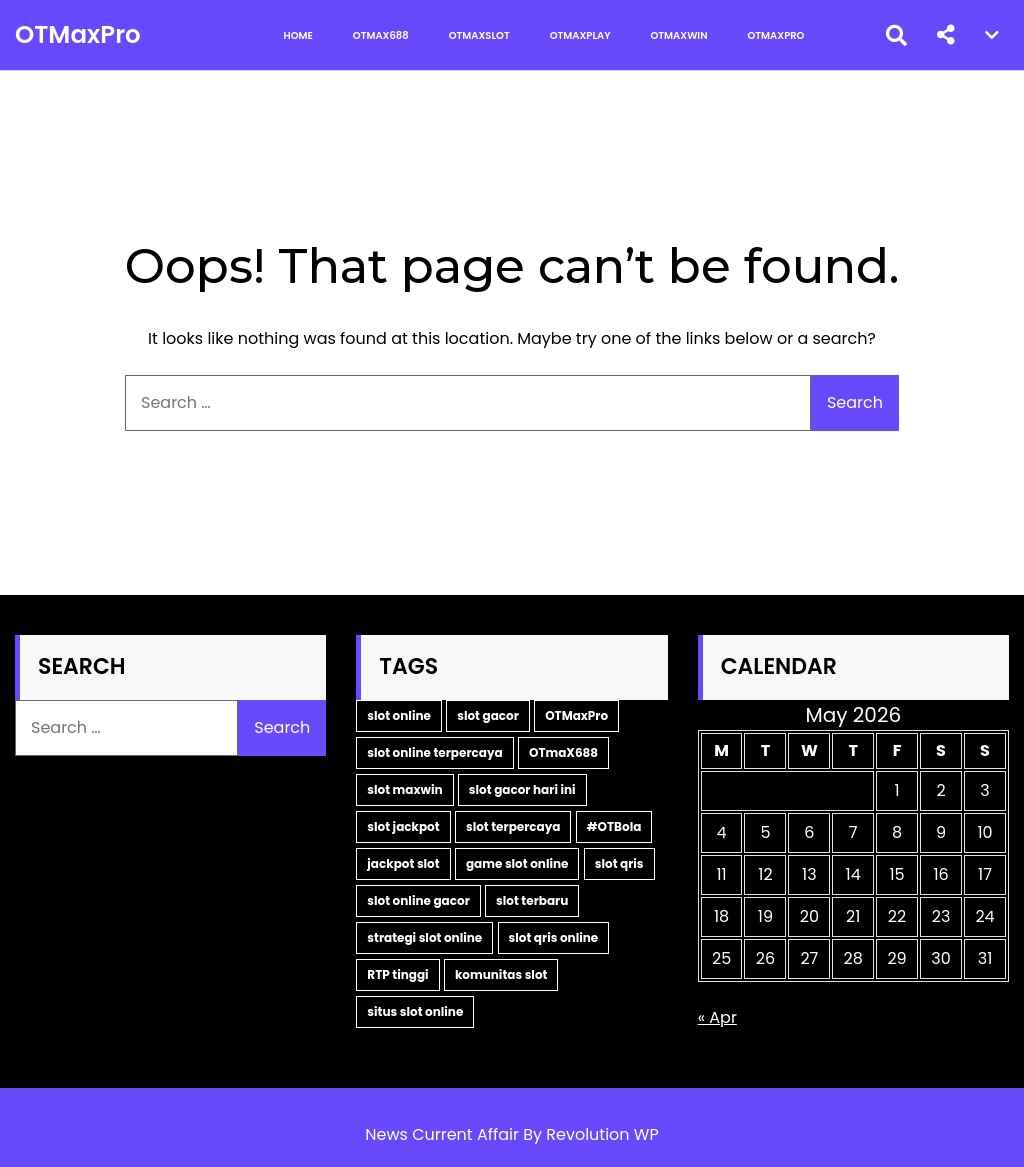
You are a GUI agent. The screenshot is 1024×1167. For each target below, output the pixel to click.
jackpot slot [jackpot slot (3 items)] (403, 863)
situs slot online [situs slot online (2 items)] (415, 1011)
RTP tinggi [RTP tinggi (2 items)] (397, 974)
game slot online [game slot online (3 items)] (517, 863)
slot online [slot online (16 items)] (399, 715)
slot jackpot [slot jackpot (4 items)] (403, 826)
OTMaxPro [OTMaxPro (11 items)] (576, 715)
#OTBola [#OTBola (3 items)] (614, 826)
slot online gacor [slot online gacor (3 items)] (418, 900)
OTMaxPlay (580, 35)
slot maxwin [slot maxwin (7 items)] (404, 789)
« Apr (717, 1017)
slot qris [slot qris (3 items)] (619, 863)
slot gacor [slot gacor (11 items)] (488, 715)
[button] (946, 35)
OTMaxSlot (479, 35)
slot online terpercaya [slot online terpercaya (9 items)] (434, 752)
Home (298, 35)
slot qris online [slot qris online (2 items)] (554, 937)
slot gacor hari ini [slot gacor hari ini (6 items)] (522, 789)
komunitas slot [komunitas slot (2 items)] (501, 974)
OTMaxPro (74, 35)
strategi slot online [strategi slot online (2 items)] (424, 937)
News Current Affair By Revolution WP (512, 1134)
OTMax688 (381, 35)
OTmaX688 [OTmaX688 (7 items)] (563, 752)
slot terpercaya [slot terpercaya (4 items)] (513, 826)
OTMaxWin (679, 35)
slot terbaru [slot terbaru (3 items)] (532, 900)
